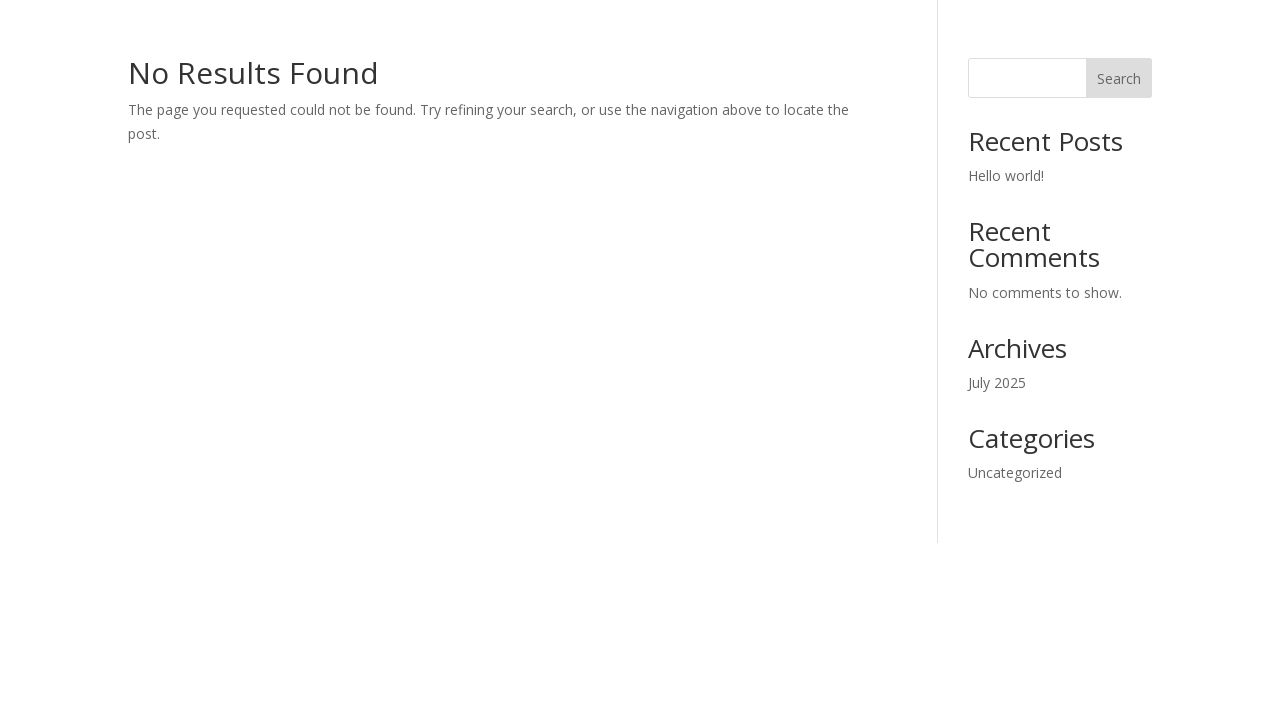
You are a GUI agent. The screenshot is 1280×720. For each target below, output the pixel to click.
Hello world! (1006, 175)
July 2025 (997, 382)
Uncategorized (1015, 472)
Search (1119, 78)
